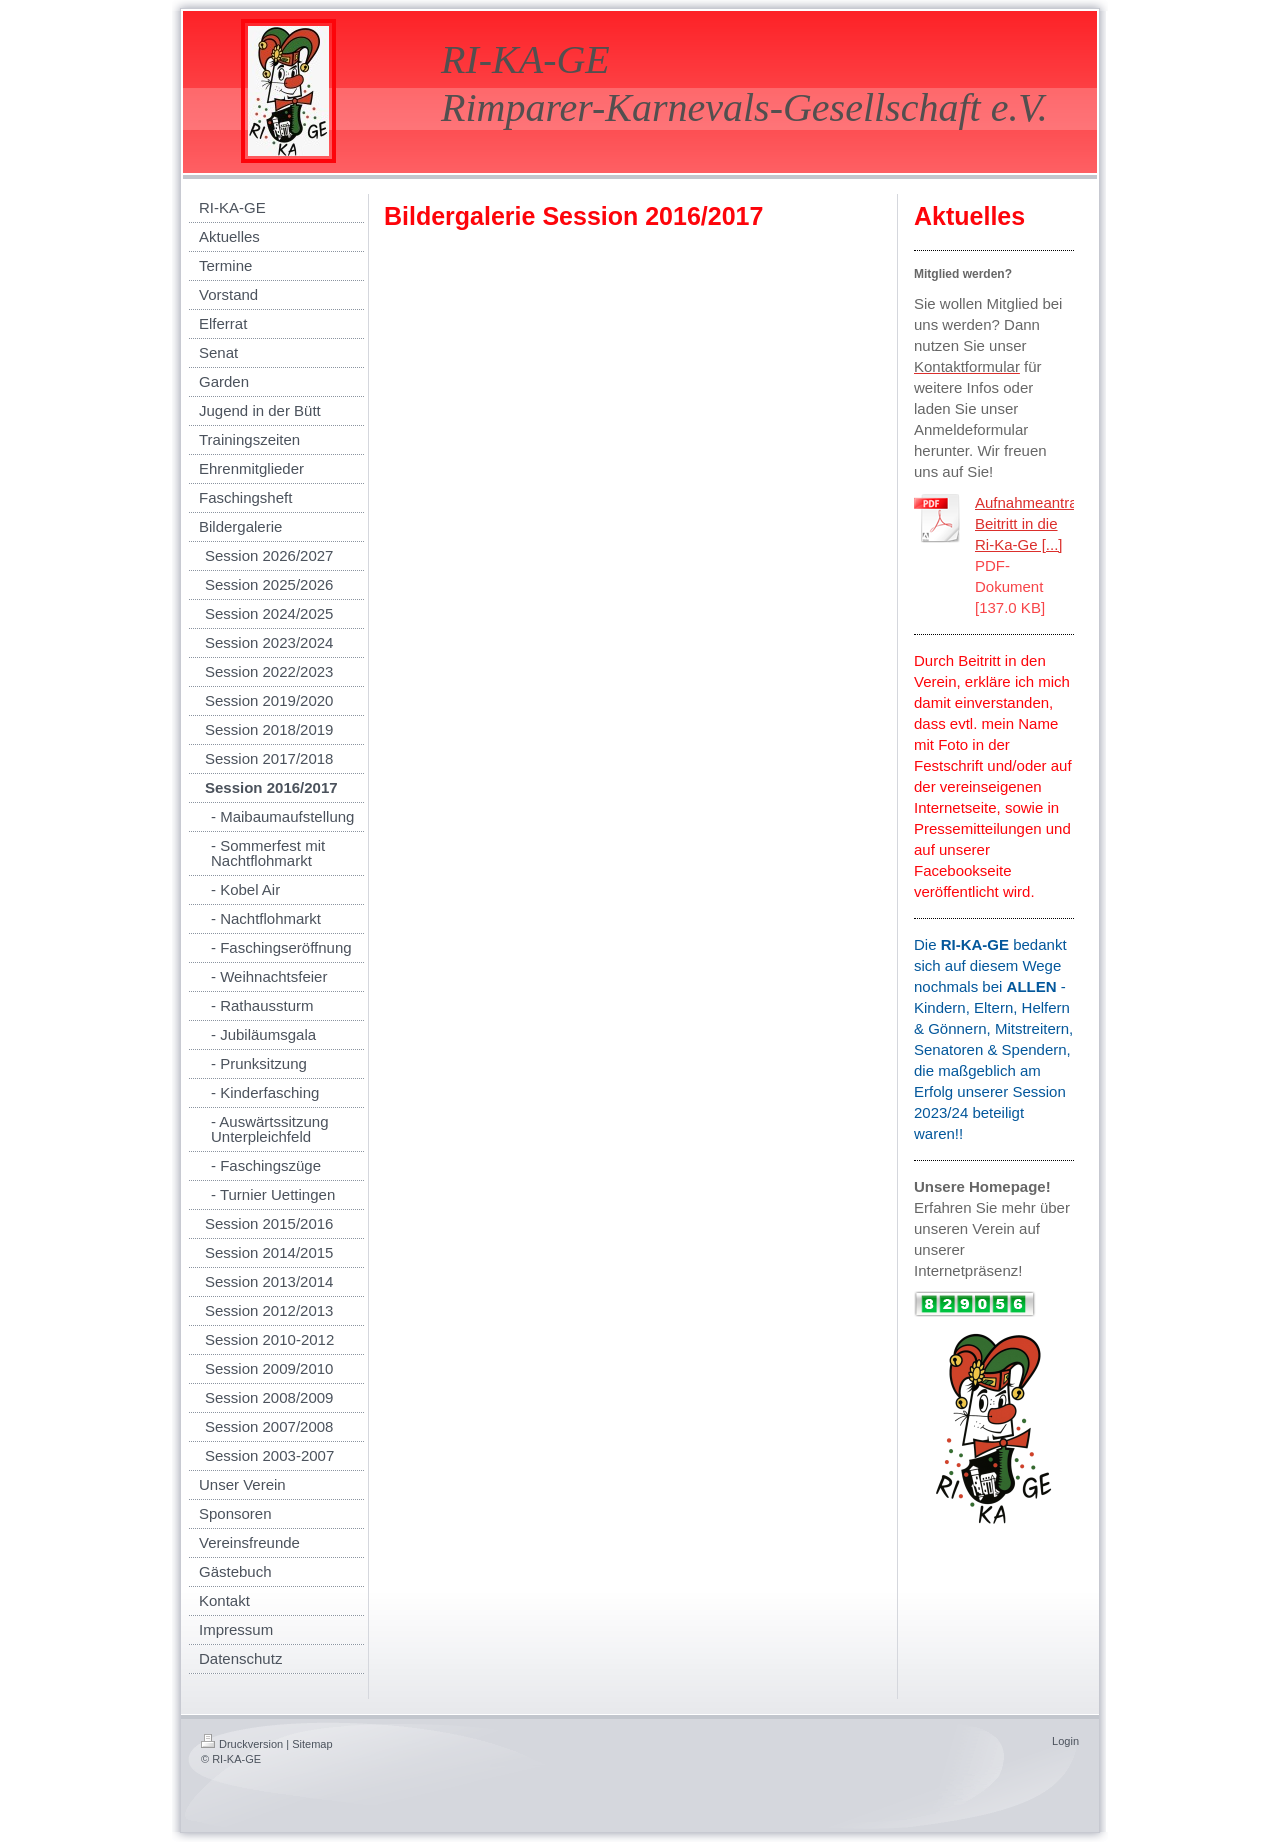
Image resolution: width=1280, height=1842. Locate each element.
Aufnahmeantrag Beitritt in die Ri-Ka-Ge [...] (1030, 523)
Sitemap (312, 1744)
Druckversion (242, 1744)
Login (1065, 1741)
